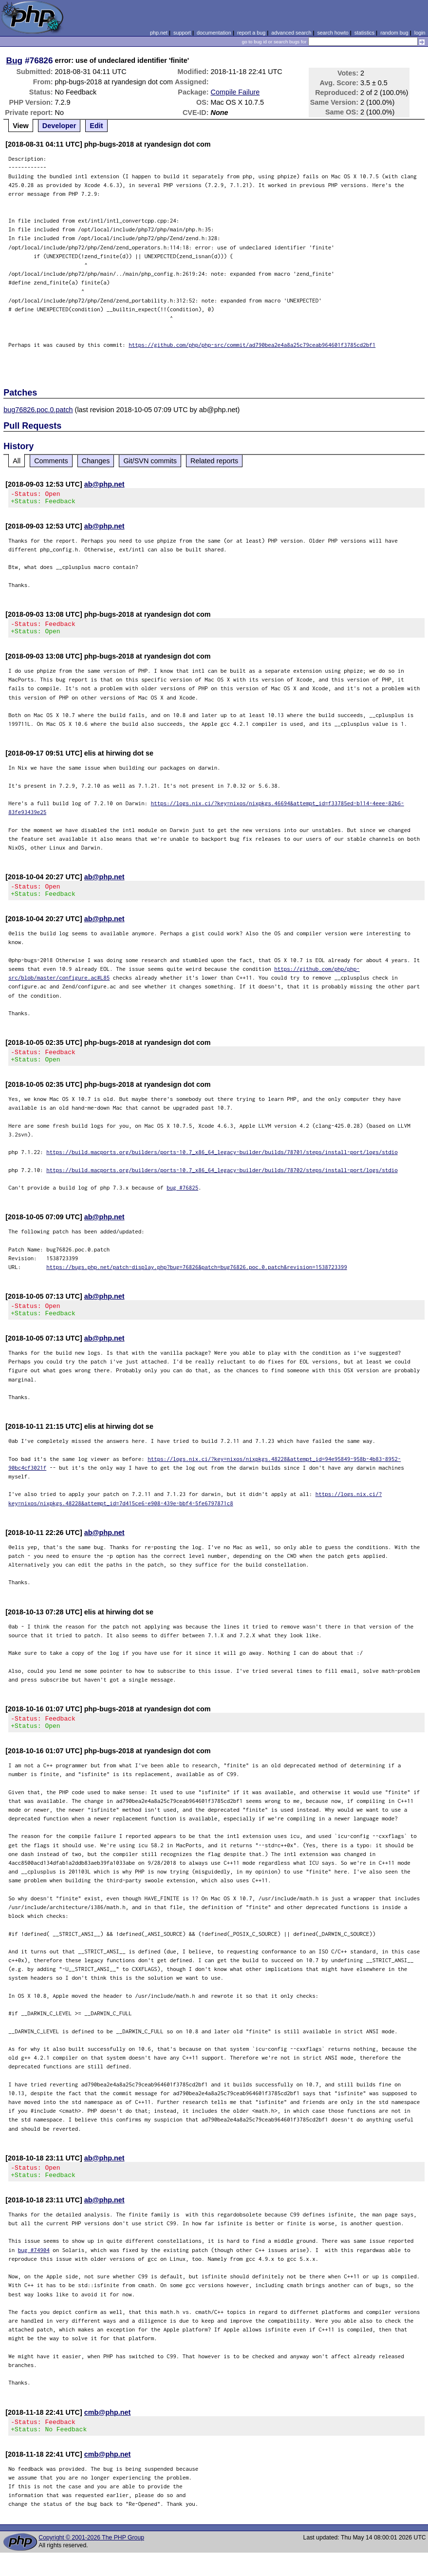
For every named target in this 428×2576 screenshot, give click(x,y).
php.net (158, 33)
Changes (96, 461)
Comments (51, 461)
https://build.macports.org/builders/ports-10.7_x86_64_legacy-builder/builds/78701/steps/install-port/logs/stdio (222, 1163)
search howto (332, 33)
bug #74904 (34, 2270)
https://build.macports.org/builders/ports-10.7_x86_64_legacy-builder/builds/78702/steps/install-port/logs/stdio (222, 1181)
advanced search (291, 33)
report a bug (251, 33)
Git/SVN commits (150, 461)
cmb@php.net (107, 2433)
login (420, 33)
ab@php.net (104, 484)
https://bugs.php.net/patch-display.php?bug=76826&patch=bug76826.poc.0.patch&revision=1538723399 (196, 1278)
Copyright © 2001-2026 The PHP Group (91, 2560)
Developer (59, 126)
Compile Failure (235, 92)
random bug (394, 33)
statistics (364, 33)
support (182, 33)
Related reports (214, 461)
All (16, 461)
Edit (96, 126)
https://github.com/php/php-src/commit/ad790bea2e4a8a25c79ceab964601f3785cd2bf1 (252, 344)
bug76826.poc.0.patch (38, 410)
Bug (14, 60)
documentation (214, 33)
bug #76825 (182, 1199)
